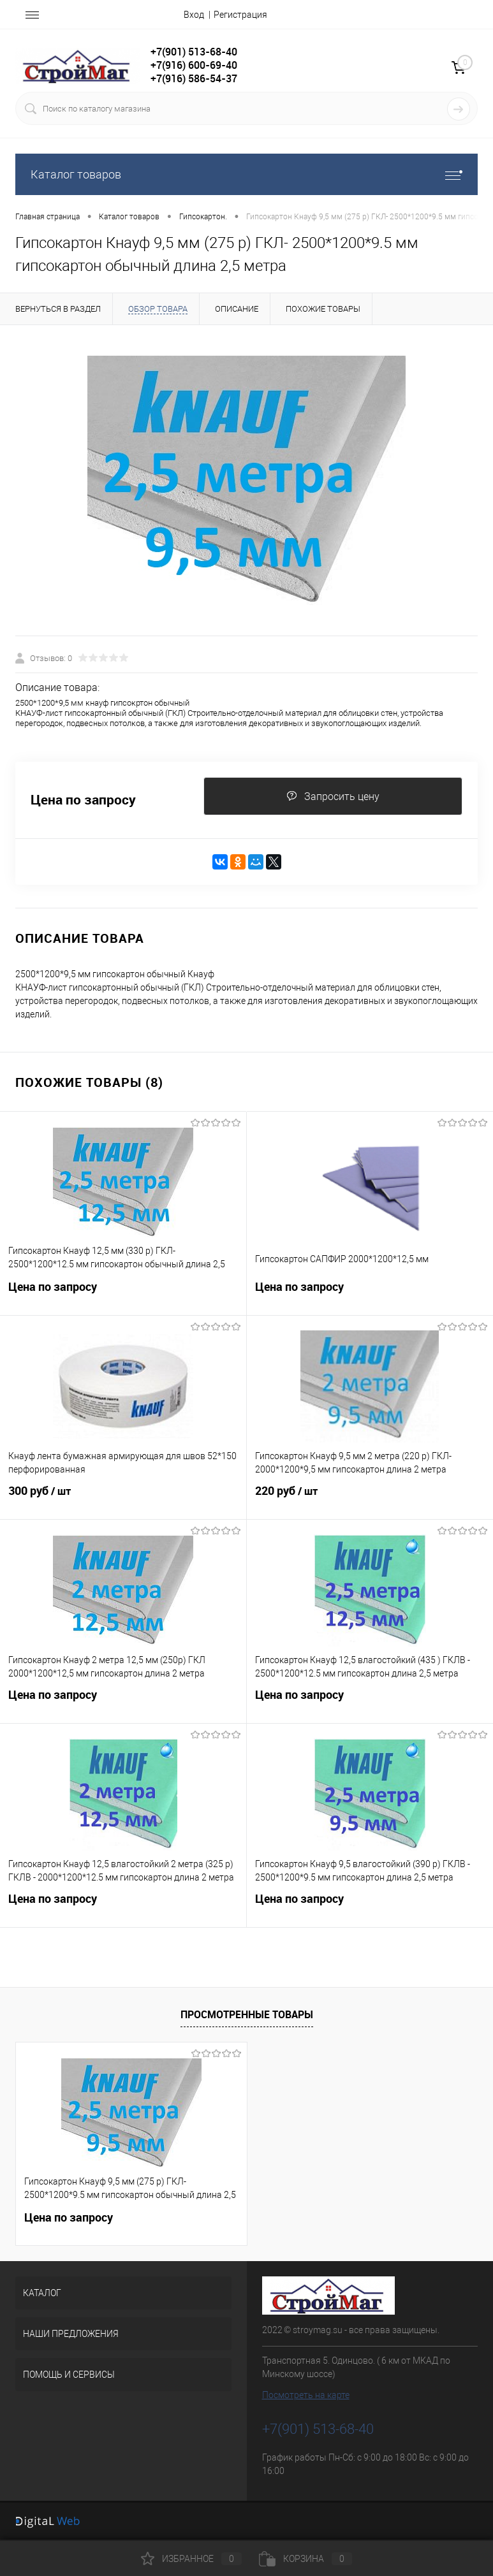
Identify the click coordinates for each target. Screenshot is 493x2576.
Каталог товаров (246, 174)
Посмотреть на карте (306, 2395)
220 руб (370, 1498)
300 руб (123, 1498)
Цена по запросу (83, 800)
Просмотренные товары (246, 2014)
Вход (194, 15)
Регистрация (240, 15)
